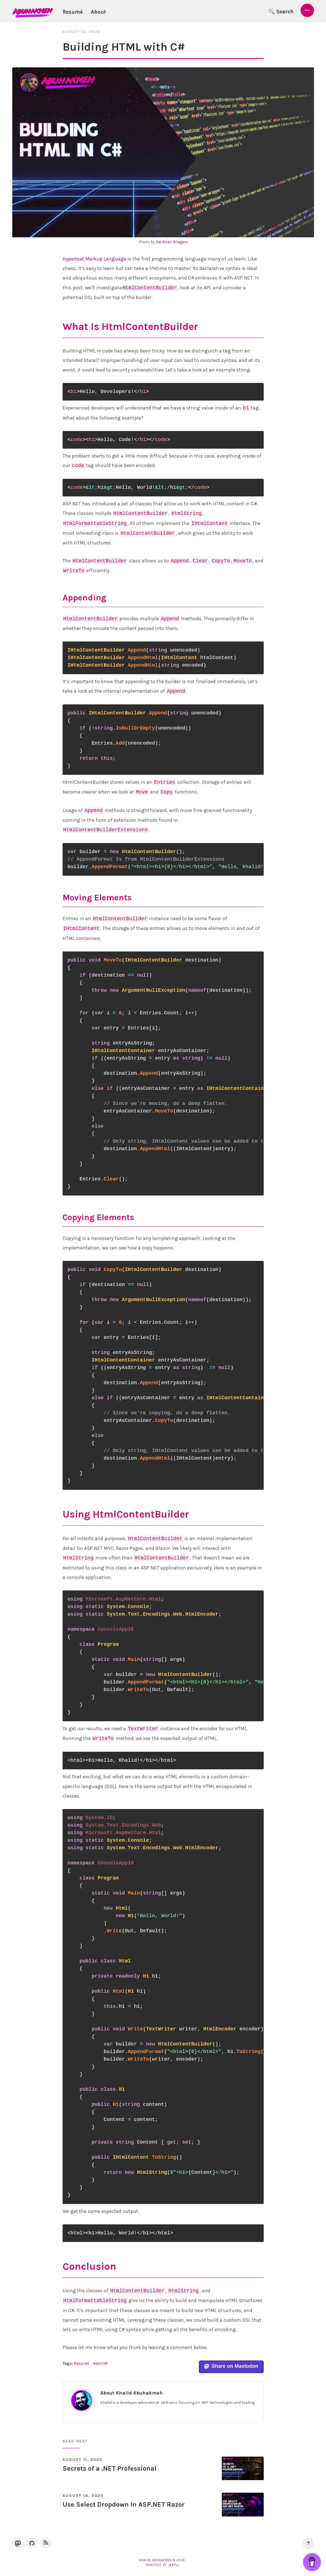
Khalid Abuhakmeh (155, 2560)
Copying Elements (98, 1217)
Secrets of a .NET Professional (109, 2469)
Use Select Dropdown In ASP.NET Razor (124, 2505)
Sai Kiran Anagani (172, 242)
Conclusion (89, 2266)
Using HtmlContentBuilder (126, 1514)
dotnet (102, 2363)
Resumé (73, 12)
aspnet (82, 2363)
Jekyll (173, 2565)
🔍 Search (281, 12)
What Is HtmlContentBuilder (130, 326)
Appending (84, 598)
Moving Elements (97, 897)
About (98, 12)
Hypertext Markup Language (94, 259)
